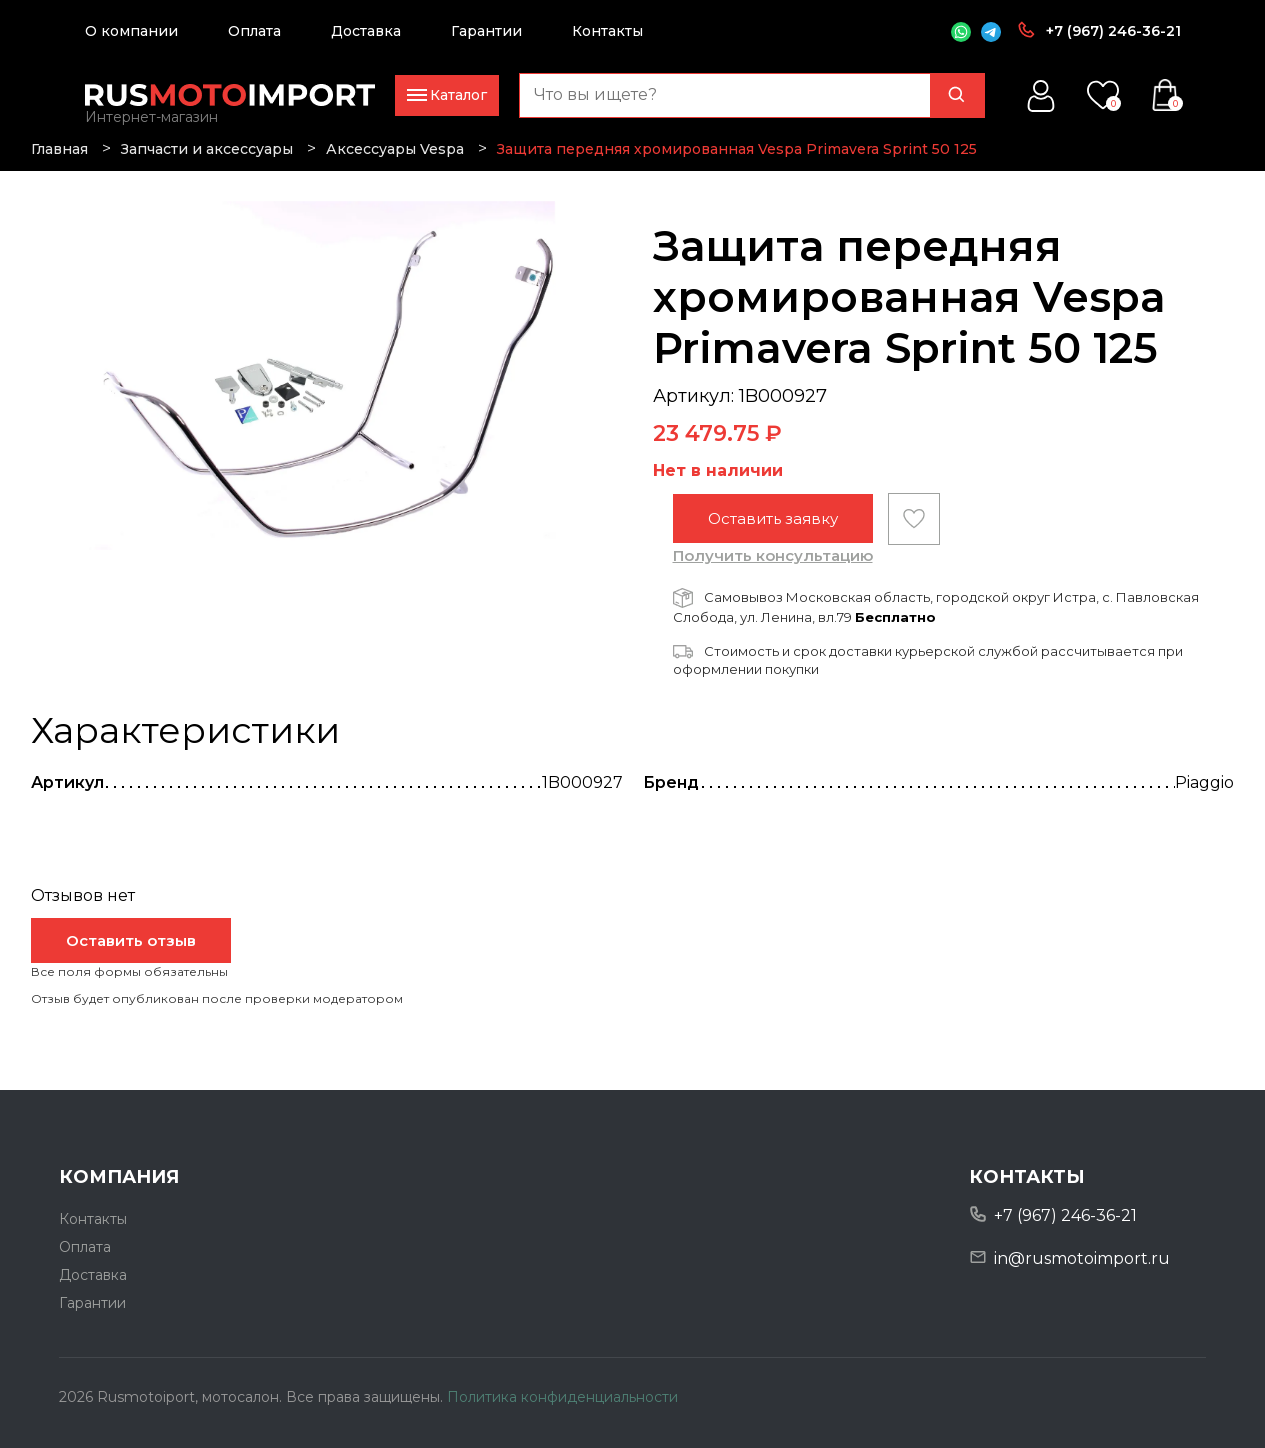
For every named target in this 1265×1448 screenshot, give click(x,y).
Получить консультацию (773, 555)
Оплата (254, 31)
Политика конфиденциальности (562, 1397)
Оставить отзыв (131, 940)
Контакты (607, 31)
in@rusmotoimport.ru (1082, 1258)
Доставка (366, 31)
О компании (131, 31)
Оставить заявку (773, 518)
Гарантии (486, 31)
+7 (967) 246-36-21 (1113, 31)
